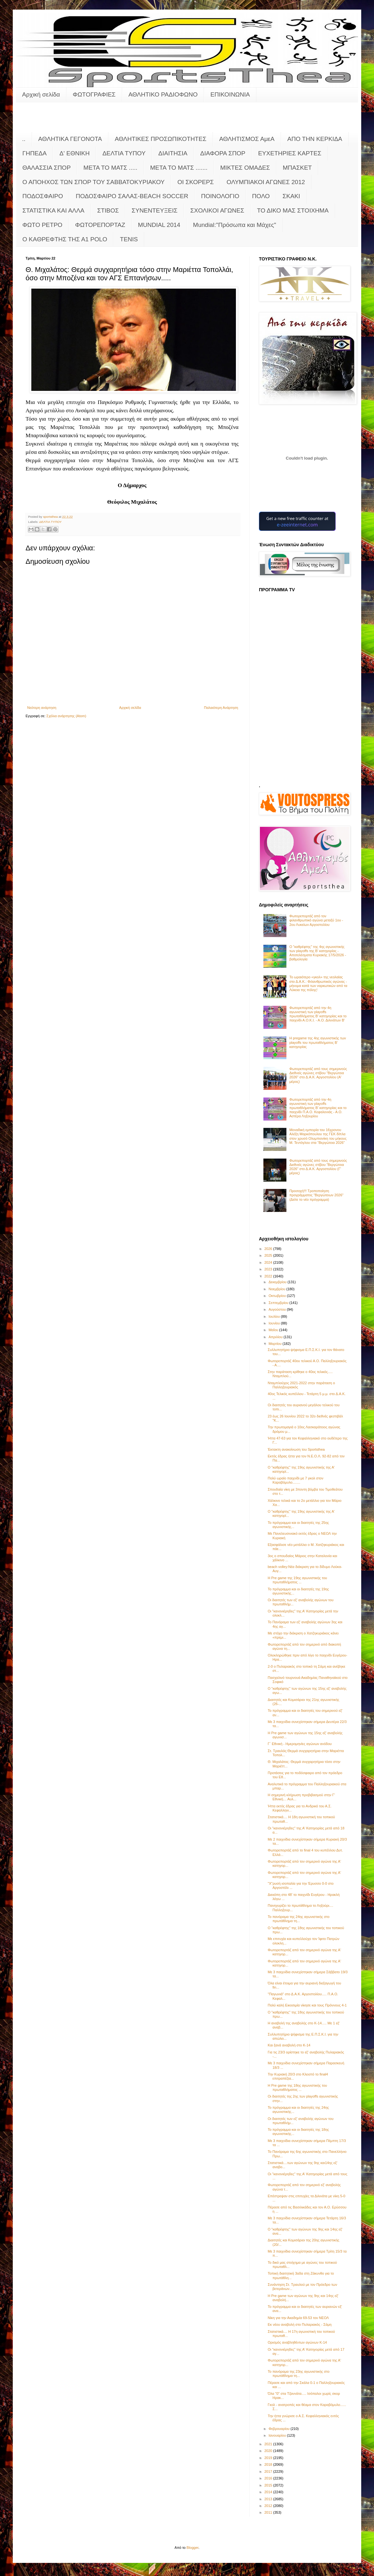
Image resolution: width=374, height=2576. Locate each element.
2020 (268, 2451)
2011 (268, 2512)
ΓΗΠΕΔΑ (34, 153)
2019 (268, 2458)
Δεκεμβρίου (278, 1282)
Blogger (193, 2547)
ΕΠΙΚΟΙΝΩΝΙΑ (230, 94)
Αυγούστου (278, 1309)
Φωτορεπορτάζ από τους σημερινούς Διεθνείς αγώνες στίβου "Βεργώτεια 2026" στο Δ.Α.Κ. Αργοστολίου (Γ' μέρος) (318, 1167)
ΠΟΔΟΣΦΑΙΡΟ (42, 196)
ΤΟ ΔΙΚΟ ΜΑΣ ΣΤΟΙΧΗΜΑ (293, 210)
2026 (268, 1249)
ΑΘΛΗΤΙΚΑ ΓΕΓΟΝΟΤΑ (70, 139)
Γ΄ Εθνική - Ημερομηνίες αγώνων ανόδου (299, 1744)
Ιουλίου (275, 1316)
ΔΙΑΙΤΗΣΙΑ (172, 153)
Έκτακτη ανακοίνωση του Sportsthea (296, 1449)
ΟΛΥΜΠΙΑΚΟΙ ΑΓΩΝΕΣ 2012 (266, 182)
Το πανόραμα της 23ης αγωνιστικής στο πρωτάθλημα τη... (298, 2374)
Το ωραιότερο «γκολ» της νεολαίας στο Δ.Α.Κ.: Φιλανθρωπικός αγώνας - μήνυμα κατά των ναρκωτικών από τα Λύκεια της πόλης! (318, 983)
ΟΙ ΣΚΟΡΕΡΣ (195, 182)
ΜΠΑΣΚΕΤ (297, 167)
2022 (268, 1276)
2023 (268, 1269)
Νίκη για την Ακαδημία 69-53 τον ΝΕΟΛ (298, 2318)
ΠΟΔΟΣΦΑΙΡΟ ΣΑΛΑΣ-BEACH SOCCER (132, 196)
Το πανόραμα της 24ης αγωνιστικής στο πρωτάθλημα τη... (298, 1919)
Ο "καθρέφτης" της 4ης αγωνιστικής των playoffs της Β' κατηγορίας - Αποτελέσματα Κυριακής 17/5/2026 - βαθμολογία (317, 953)
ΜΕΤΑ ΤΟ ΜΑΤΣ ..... (110, 167)
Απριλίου (276, 1337)
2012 (268, 2506)
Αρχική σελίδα (41, 94)
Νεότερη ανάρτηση (41, 708)
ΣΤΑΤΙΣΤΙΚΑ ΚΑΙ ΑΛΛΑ (53, 210)
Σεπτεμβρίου (279, 1303)
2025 (268, 1255)
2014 (268, 2492)
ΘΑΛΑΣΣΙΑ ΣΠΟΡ (46, 167)
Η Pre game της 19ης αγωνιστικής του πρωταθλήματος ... (297, 1580)
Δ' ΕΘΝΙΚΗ (74, 153)
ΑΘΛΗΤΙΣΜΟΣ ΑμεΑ (247, 139)
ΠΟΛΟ (261, 196)
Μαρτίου (276, 1344)
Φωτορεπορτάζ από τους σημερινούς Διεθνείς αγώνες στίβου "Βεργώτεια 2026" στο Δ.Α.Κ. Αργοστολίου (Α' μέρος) (318, 1075)
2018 (268, 2464)
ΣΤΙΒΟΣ (108, 210)
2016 (268, 2478)
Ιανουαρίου (278, 2435)
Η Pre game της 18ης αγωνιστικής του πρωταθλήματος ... (297, 2087)
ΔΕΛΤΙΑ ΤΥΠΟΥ (123, 153)
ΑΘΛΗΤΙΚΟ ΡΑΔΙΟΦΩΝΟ (163, 94)
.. (24, 139)
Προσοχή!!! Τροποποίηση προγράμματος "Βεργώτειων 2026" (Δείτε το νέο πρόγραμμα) (316, 1195)
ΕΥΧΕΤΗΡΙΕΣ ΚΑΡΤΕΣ (289, 153)
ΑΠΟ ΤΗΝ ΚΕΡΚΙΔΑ (314, 139)
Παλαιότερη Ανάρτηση (221, 708)
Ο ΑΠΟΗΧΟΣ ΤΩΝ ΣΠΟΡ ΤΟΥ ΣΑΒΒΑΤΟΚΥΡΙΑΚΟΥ (93, 182)
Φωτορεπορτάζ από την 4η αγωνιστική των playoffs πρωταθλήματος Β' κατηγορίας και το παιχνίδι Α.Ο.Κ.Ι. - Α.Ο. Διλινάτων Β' (318, 1014)
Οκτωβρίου (278, 1296)
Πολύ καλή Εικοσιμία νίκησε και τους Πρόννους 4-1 (307, 2005)
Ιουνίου (275, 1323)
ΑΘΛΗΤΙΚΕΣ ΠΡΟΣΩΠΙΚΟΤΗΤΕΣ (160, 139)
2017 (268, 2471)
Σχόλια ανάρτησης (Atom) (66, 716)
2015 (268, 2485)
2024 (268, 1262)
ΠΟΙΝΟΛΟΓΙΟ (220, 196)
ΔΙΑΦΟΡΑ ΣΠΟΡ (222, 153)
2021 (268, 2444)
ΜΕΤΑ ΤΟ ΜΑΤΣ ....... (178, 167)
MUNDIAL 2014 (159, 224)
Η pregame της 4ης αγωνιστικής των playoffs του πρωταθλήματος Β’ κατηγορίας (317, 1042)
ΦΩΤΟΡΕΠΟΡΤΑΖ (100, 224)
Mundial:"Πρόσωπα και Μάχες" (234, 224)
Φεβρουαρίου (280, 2429)
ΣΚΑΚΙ (291, 196)
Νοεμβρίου (277, 1289)
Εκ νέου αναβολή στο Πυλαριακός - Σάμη (299, 2324)
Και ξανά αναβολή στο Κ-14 (289, 2045)
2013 (268, 2499)
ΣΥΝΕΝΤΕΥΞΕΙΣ (155, 210)
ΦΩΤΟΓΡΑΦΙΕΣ (94, 94)
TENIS (129, 239)
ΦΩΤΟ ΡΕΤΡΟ (42, 224)
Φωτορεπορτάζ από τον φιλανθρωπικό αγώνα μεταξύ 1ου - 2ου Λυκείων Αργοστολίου (316, 920)
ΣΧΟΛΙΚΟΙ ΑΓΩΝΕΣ (217, 210)
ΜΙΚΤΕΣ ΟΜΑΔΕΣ (245, 167)
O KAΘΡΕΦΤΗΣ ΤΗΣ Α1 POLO (64, 239)
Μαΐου (274, 1330)
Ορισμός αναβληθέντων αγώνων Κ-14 (297, 2342)
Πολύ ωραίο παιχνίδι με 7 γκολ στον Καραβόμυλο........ (295, 1480)
